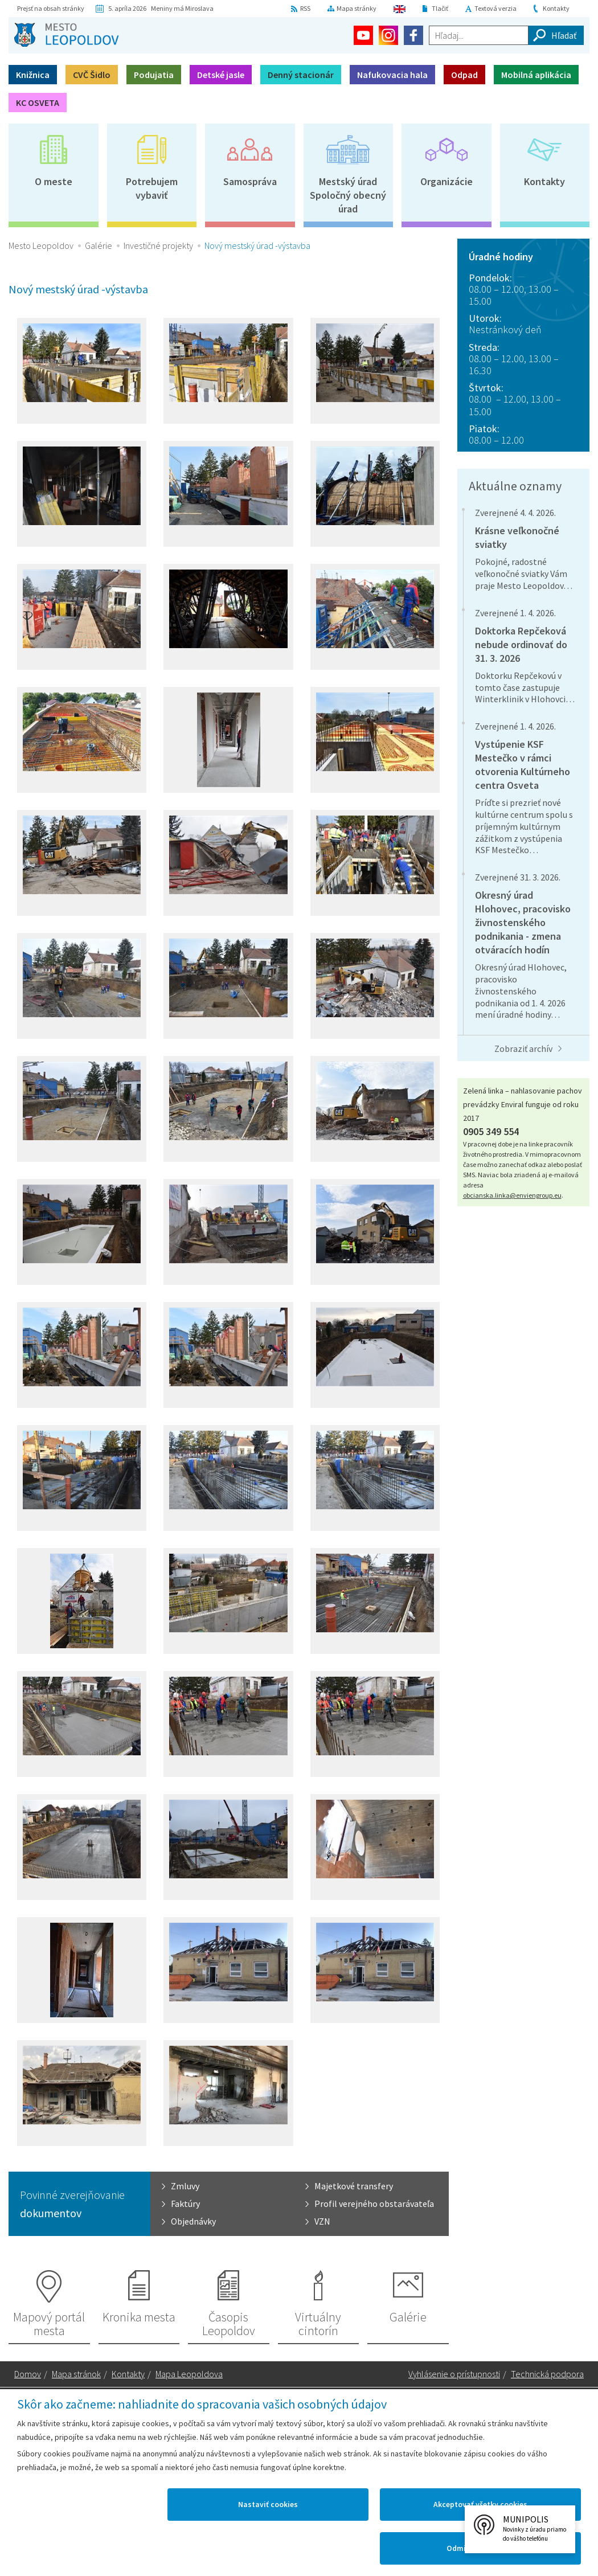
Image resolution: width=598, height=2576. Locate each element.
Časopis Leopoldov (228, 2324)
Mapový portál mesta (49, 2324)
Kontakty (556, 8)
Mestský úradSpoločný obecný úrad (348, 195)
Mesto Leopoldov (41, 245)
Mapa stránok (76, 2374)
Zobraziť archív (523, 1048)
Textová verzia (495, 8)
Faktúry (185, 2203)
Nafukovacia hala (392, 74)
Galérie (98, 245)
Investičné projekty (158, 245)
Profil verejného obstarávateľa (374, 2203)
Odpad (464, 74)
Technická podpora (547, 2374)
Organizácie (446, 181)
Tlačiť (440, 8)
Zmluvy (185, 2186)
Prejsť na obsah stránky (50, 8)
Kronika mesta (139, 2317)
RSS (305, 8)
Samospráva (250, 181)
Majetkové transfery (353, 2186)
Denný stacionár (301, 74)
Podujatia (154, 74)
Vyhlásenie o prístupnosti (454, 2374)
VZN (322, 2221)
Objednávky (193, 2221)
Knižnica (33, 74)
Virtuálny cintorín (318, 2324)
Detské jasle (220, 74)
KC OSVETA (37, 102)
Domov (27, 2374)
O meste (53, 181)
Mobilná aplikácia (536, 74)
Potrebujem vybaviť (152, 188)
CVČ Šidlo (91, 74)
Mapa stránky (356, 8)
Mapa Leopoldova (189, 2374)
